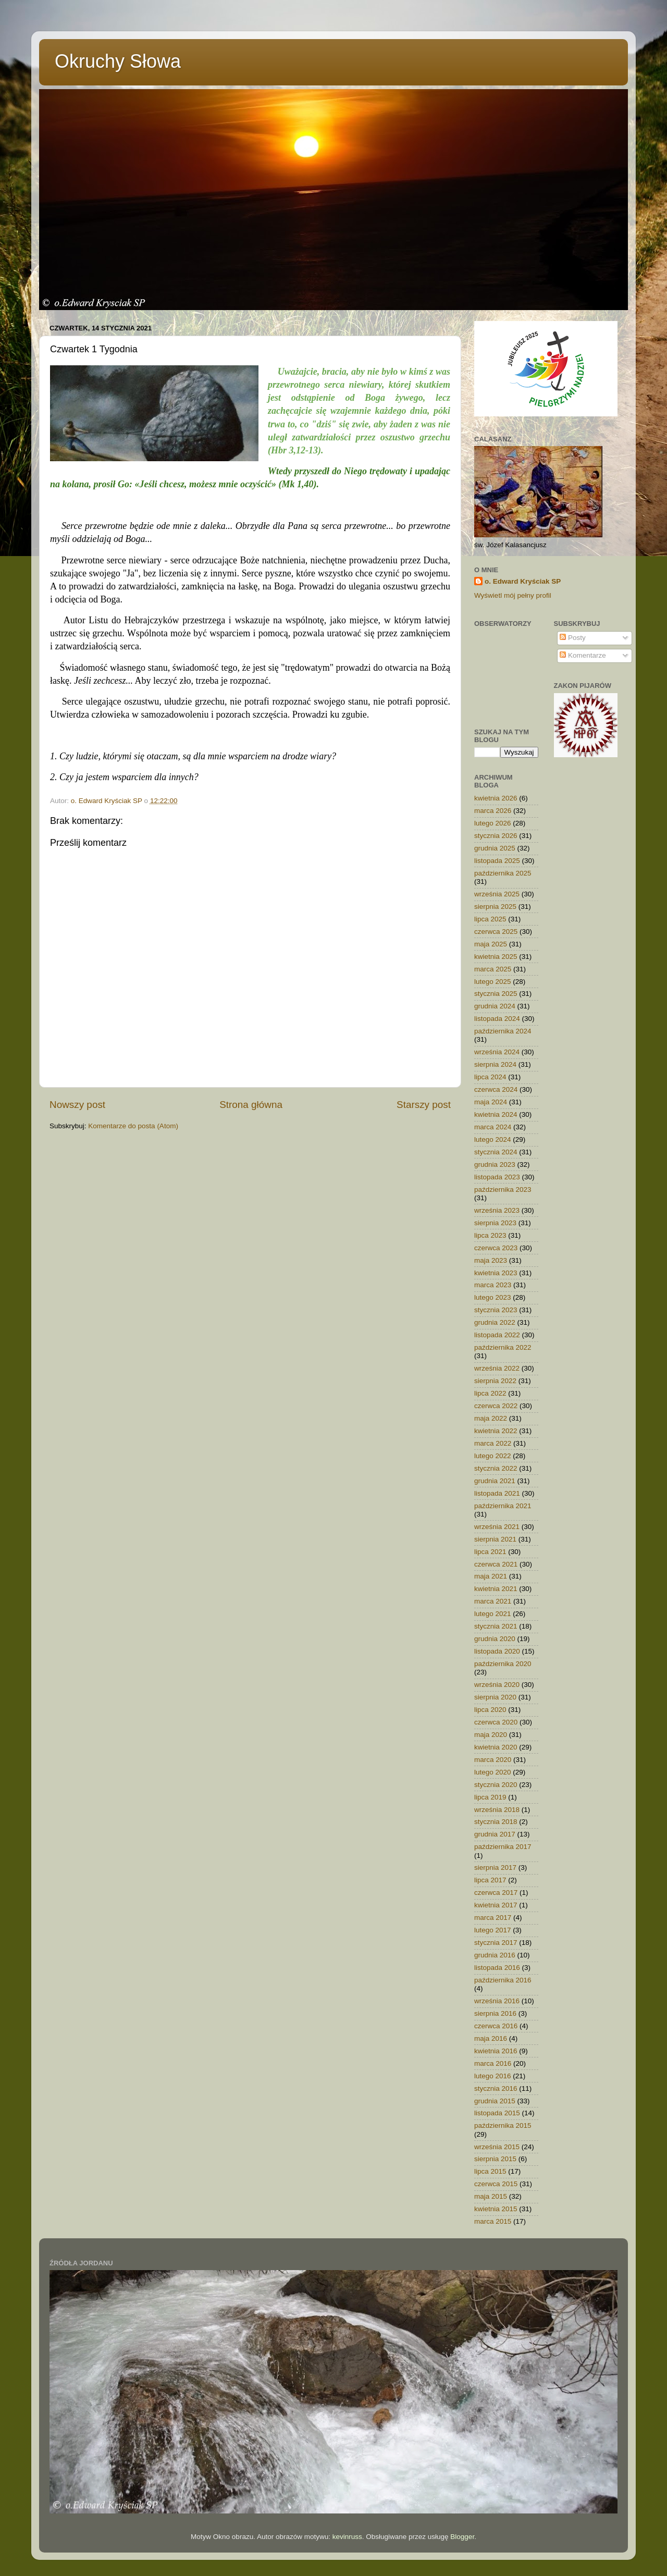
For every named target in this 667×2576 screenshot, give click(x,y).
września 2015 (497, 2147)
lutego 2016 (492, 2076)
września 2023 (497, 1210)
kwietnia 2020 (495, 1747)
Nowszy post (77, 1104)
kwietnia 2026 (495, 798)
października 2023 (503, 1189)
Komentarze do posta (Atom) (133, 1126)
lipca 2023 (490, 1235)
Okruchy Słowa (118, 61)
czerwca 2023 (495, 1248)
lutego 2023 (492, 1297)
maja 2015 (490, 2196)
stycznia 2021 (495, 1626)
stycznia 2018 (495, 1822)
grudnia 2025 (494, 848)
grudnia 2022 (494, 1322)
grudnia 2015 (494, 2101)
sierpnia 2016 (495, 2013)
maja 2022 (490, 1418)
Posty (573, 638)
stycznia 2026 (495, 836)
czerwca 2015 (495, 2184)
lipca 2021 (490, 1552)
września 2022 (497, 1368)
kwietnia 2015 (495, 2209)
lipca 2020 (490, 1710)
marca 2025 (492, 969)
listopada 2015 (497, 2113)
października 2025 (503, 873)
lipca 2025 (490, 919)
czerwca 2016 (495, 2026)
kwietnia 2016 (495, 2051)
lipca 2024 (490, 1077)
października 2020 (503, 1664)
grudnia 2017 (494, 1834)
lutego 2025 (492, 981)
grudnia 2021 (494, 1481)
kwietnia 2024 (495, 1114)
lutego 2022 (492, 1456)
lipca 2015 (490, 2171)
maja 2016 (490, 2038)
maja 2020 (490, 1735)
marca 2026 (492, 811)
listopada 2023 (497, 1177)
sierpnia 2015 (495, 2159)
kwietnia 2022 (495, 1431)
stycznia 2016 (495, 2088)
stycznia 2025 (495, 993)
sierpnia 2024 (495, 1064)
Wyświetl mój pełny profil (512, 595)
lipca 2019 (490, 1797)
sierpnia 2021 (495, 1539)
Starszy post (424, 1104)
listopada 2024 (497, 1018)
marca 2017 (492, 1917)
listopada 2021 (497, 1493)
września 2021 (497, 1527)
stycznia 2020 (495, 1785)
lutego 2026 (492, 823)
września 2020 (497, 1684)
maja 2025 (490, 944)
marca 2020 (492, 1760)
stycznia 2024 (495, 1152)
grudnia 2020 (494, 1639)
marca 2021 (492, 1601)
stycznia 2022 (495, 1468)
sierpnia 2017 (495, 1867)
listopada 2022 (497, 1335)
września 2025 (497, 894)
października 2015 (503, 2125)
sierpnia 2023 (495, 1223)
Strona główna (250, 1104)
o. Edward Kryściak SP (523, 581)
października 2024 (503, 1031)
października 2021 (503, 1506)
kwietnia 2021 (495, 1589)
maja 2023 (490, 1260)
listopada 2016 (497, 1967)
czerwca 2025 (495, 931)
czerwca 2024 (495, 1089)
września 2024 (497, 1052)
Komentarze (583, 655)
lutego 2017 (492, 1930)
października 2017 (503, 1847)
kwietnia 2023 (495, 1273)
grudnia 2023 (494, 1164)
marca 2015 (492, 2221)
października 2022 (503, 1347)
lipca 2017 (490, 1880)
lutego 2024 (492, 1139)
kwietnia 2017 (495, 1905)
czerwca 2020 (495, 1722)
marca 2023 (492, 1285)
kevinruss (347, 2537)
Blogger (462, 2537)
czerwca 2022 (495, 1406)
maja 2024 (490, 1102)
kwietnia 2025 (495, 956)
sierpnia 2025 (495, 906)
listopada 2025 (497, 861)
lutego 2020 (492, 1772)
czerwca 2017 (495, 1892)
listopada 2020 (497, 1651)
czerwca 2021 (495, 1564)
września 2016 (497, 2001)
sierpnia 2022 (495, 1381)
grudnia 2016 (494, 1955)
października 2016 (503, 1980)
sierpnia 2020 (495, 1697)
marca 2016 (492, 2063)
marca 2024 (492, 1127)
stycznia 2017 (495, 1942)
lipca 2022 (490, 1393)
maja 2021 (490, 1576)
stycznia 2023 (495, 1310)
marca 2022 (492, 1443)
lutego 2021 (492, 1614)
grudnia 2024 (494, 1006)
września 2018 (497, 1810)
